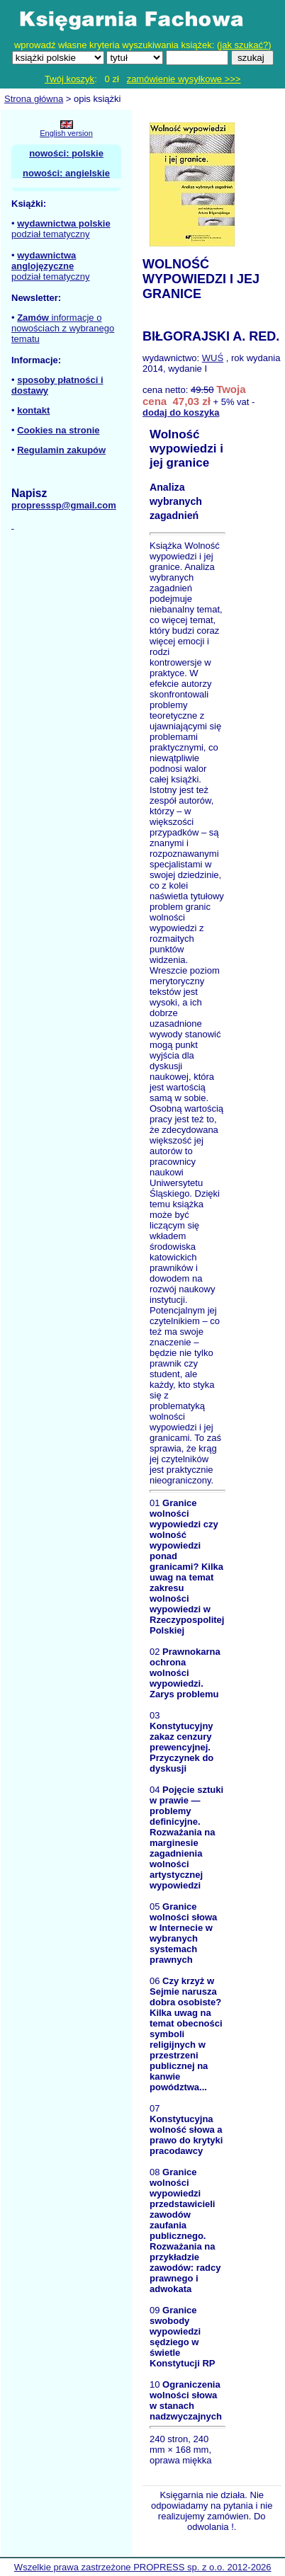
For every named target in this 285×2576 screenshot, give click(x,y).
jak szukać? (244, 45)
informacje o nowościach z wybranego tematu (62, 328)
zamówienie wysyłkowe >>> (184, 79)
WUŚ (212, 358)
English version (66, 133)
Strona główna (33, 98)
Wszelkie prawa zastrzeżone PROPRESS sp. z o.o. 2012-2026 (143, 2567)
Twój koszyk (69, 79)
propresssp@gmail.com (63, 505)
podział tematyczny (50, 234)
